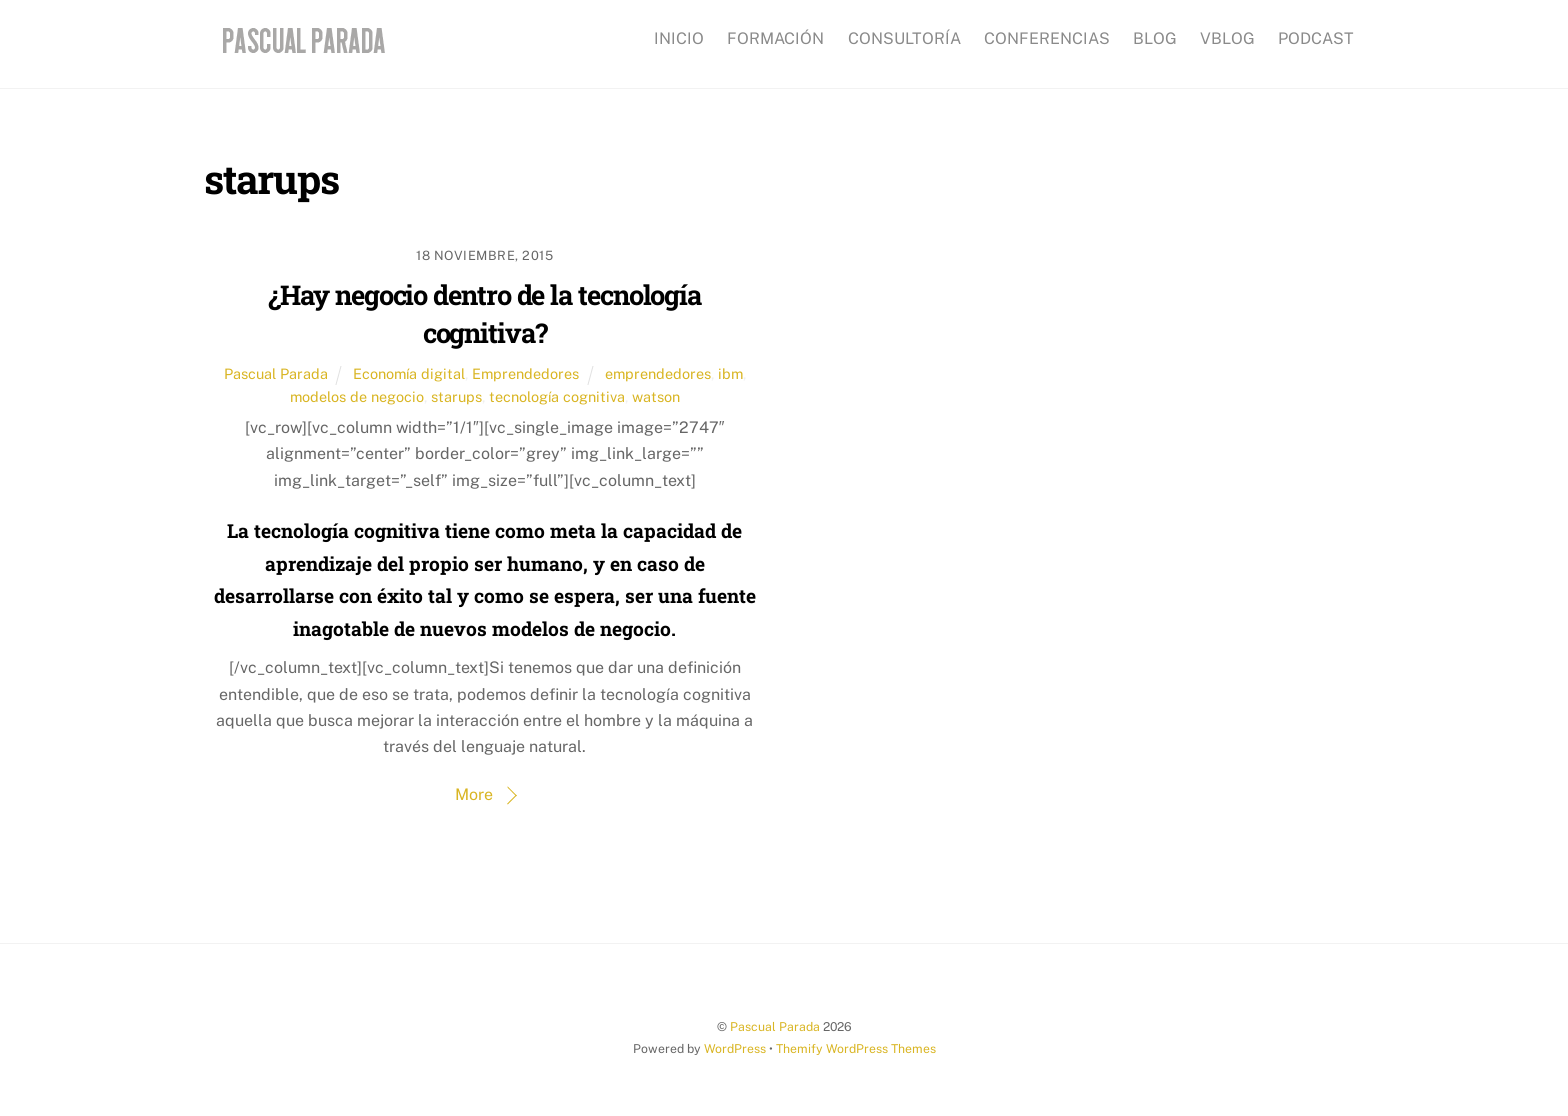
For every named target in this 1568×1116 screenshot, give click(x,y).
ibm (730, 373)
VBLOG (1227, 38)
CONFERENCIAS (1047, 38)
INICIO (679, 38)
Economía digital (409, 373)
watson (656, 396)
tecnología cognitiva (557, 396)
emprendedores (658, 373)
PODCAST (1316, 38)
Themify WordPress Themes (856, 1048)
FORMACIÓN (775, 38)
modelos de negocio (357, 396)
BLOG (1155, 38)
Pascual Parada (276, 373)
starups (456, 396)
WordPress (735, 1048)
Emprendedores (525, 373)
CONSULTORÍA (904, 38)
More (474, 794)
